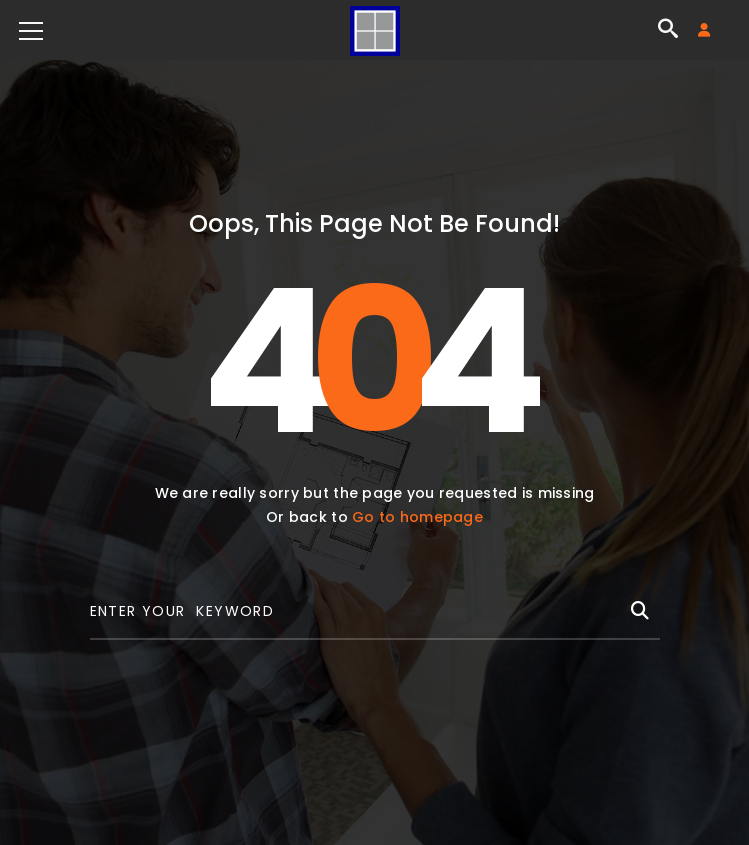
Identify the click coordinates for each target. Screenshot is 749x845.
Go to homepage (417, 517)
